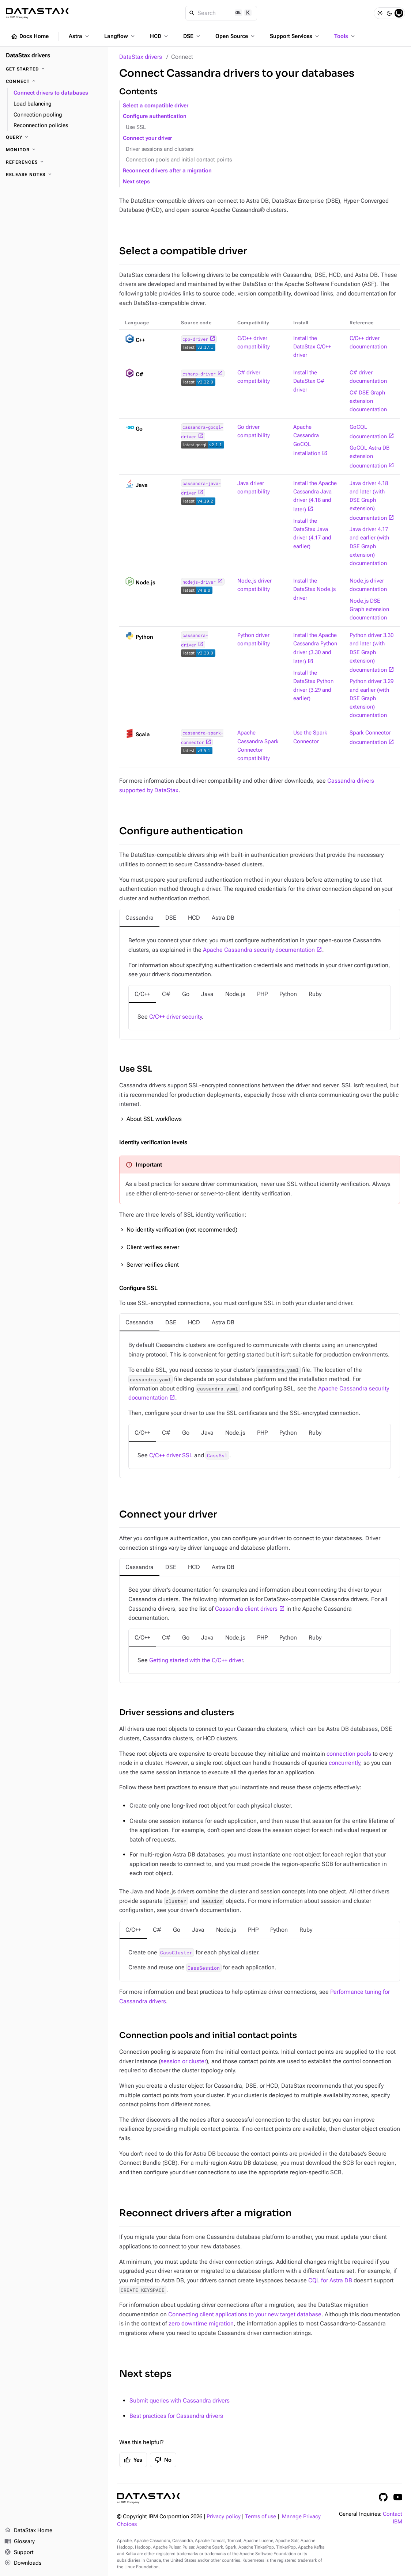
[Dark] (389, 13)
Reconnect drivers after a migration (167, 171)
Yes (133, 2460)
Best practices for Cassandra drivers (176, 2415)
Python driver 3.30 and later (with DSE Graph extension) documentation (371, 652)
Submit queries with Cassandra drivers (179, 2400)
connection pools (349, 1753)
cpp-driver (195, 339)
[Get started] (54, 69)
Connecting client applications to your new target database (244, 2314)
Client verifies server (153, 1247)
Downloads (22, 2563)
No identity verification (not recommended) (182, 1229)
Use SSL (136, 127)
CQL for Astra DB (330, 2280)
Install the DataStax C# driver (308, 381)
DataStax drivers (140, 56)
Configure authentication (154, 116)
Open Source (235, 36)
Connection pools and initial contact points (179, 160)
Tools (345, 36)
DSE (192, 36)
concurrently (344, 1762)
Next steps (136, 182)
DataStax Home (28, 2531)
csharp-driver (199, 374)
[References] (54, 162)
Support (19, 2553)
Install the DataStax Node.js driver (314, 589)
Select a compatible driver (155, 106)
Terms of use (260, 2517)
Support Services (295, 36)
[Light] (380, 13)
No (163, 2460)
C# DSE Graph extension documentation (368, 401)
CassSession (204, 1967)
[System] (399, 13)
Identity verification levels (153, 1142)
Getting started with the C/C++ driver (196, 1660)
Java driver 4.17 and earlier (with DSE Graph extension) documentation (369, 546)
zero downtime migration (201, 2323)
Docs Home (30, 36)
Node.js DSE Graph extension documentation (369, 609)
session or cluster (183, 2061)
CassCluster (176, 1952)
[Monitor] (54, 150)
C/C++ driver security (175, 1016)
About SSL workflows (154, 1118)
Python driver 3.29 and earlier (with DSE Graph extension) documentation (371, 698)
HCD (159, 36)
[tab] (139, 918)
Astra (79, 36)
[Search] (221, 13)
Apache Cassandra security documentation (259, 949)
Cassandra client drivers (246, 1608)
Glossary (19, 2542)
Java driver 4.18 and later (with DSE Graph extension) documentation (369, 500)
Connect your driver (147, 138)
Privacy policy (224, 2517)
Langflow (120, 36)
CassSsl (217, 1455)
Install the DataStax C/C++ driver (312, 346)
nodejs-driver (199, 582)
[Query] (54, 137)
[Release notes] (54, 174)
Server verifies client (153, 1264)
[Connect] (54, 81)
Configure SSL (138, 1288)
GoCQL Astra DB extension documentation (369, 457)
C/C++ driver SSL (171, 1455)
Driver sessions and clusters (159, 149)
